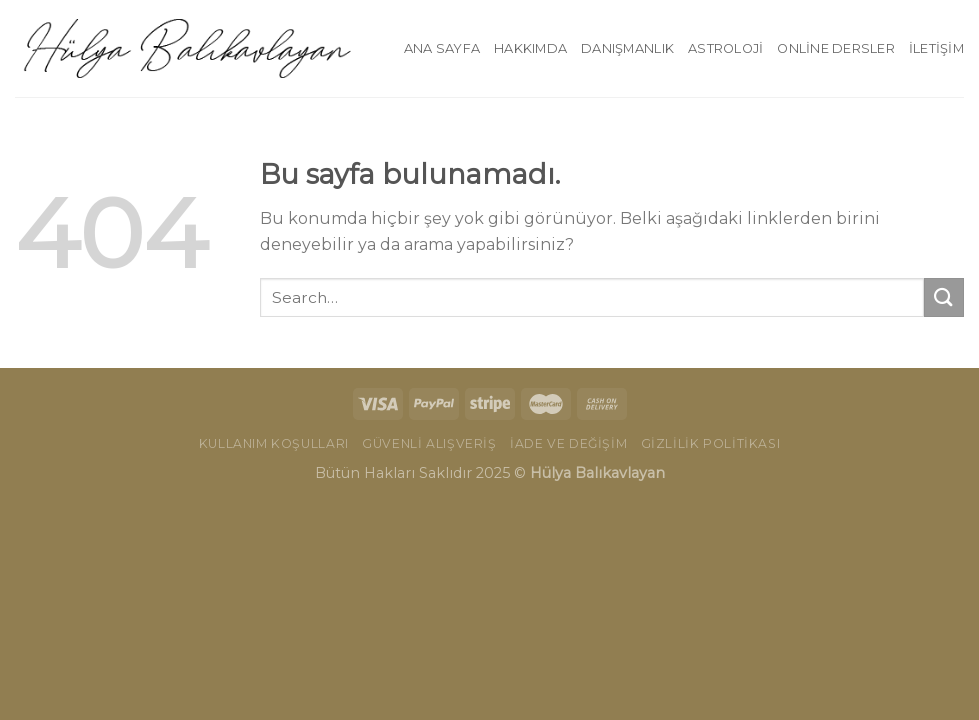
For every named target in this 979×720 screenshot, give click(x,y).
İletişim (936, 48)
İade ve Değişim (568, 443)
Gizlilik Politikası (711, 443)
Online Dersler (836, 48)
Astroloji (725, 48)
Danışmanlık (627, 48)
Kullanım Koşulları (274, 443)
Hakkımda (530, 48)
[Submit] (944, 297)
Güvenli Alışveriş (429, 443)
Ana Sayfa (442, 48)
